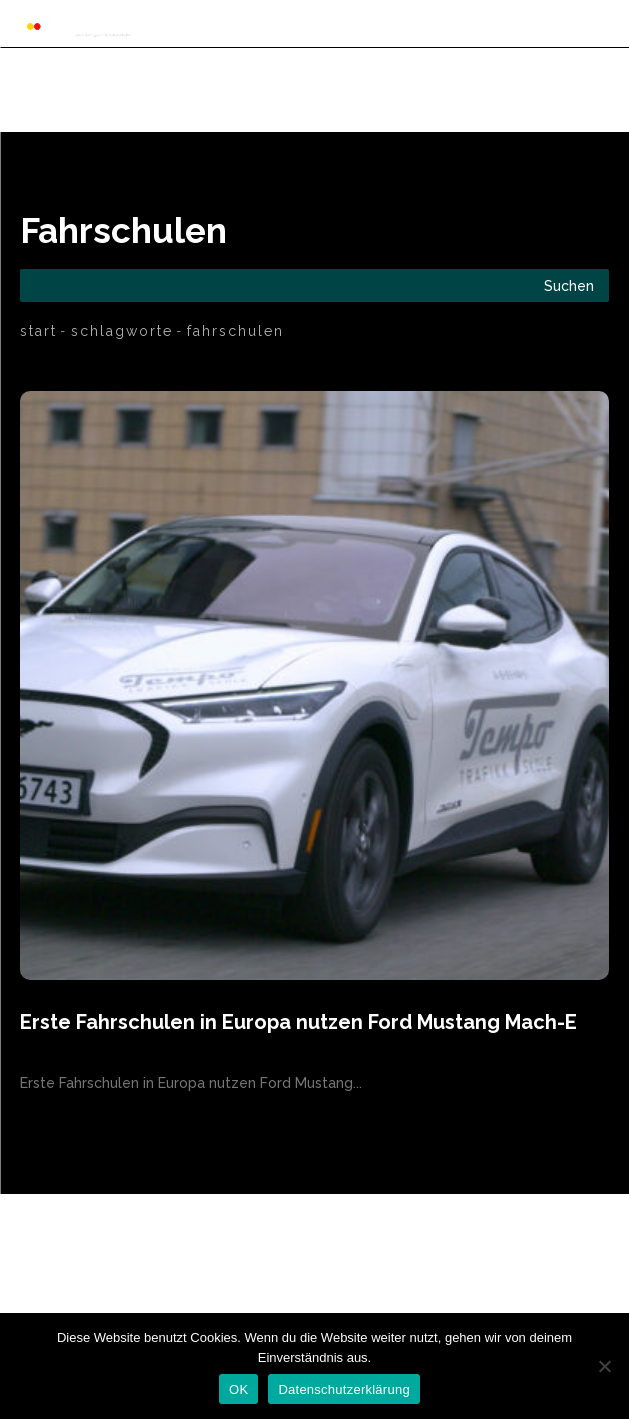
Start (38, 331)
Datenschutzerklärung (343, 1389)
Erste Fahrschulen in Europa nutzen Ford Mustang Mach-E (298, 1022)
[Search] (569, 285)
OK (238, 1389)
